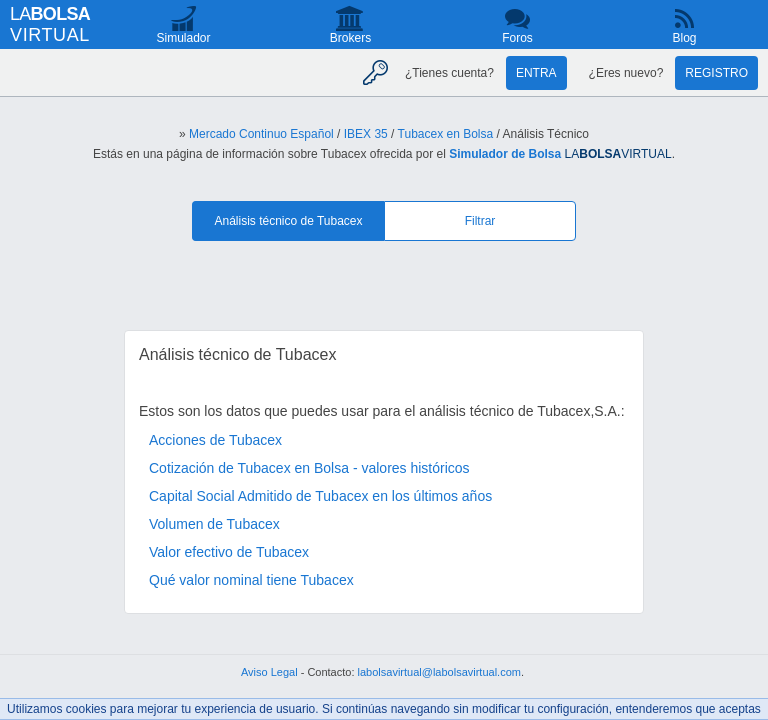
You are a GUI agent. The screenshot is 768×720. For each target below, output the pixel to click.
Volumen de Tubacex (214, 524)
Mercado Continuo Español (261, 134)
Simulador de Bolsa (505, 154)
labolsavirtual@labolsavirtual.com (439, 672)
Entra (536, 73)
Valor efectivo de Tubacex (229, 552)
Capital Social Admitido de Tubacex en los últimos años (320, 496)
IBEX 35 (366, 134)
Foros (517, 38)
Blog (684, 38)
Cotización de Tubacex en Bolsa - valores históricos (309, 468)
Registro (716, 73)
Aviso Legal (269, 672)
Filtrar (480, 221)
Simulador (183, 38)
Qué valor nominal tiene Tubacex (251, 580)
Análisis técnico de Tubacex (288, 221)
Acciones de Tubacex (215, 440)
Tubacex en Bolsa (446, 134)
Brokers (350, 38)
